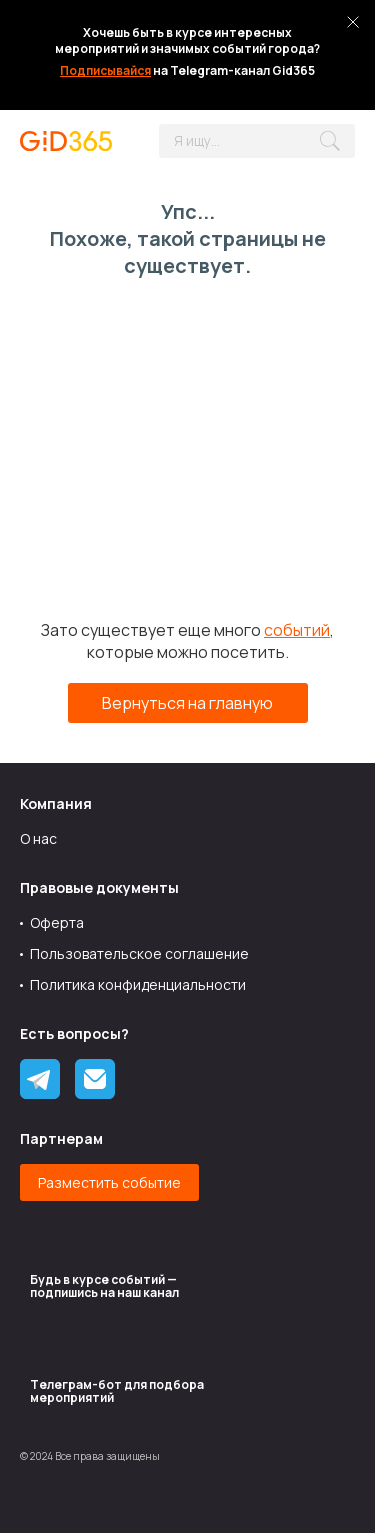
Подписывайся (105, 70)
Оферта (57, 922)
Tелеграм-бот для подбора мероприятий (117, 1391)
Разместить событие (109, 1182)
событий (297, 630)
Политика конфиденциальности (138, 984)
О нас (38, 838)
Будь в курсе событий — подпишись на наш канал (104, 1286)
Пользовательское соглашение (139, 953)
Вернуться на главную (187, 703)
